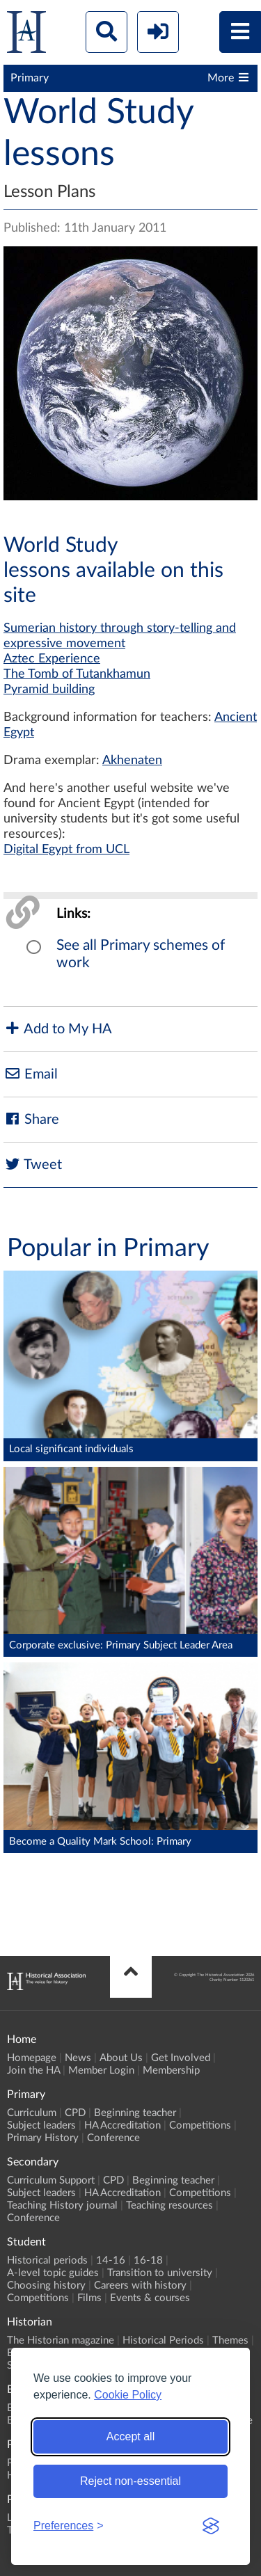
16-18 (148, 2260)
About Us (121, 2058)
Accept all (130, 2436)
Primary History (43, 2138)
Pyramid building (49, 689)
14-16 (110, 2260)
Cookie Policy (127, 2395)
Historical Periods (163, 2340)
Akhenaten (132, 760)
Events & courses (150, 2298)
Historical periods (47, 2260)
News (78, 2058)
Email (30, 1074)
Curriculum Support (51, 2180)
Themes (230, 2340)
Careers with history (140, 2285)
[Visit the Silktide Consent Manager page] (211, 2526)
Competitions (200, 2125)
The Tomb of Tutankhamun (76, 674)
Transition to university (159, 2273)
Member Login (101, 2070)
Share (31, 1119)
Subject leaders (41, 2125)
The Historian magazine (60, 2340)
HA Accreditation (122, 2125)
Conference (113, 2138)
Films (89, 2298)
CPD (75, 2113)
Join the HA (33, 2070)
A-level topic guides (53, 2273)
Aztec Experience (51, 659)
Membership (171, 2070)
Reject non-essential (130, 2481)
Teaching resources (169, 2205)
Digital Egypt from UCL (66, 849)
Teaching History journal (62, 2205)
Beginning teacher (135, 2113)
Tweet (32, 1164)
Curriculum (31, 2113)
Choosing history (46, 2285)
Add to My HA (57, 1028)
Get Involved (180, 2058)
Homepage (31, 2058)
